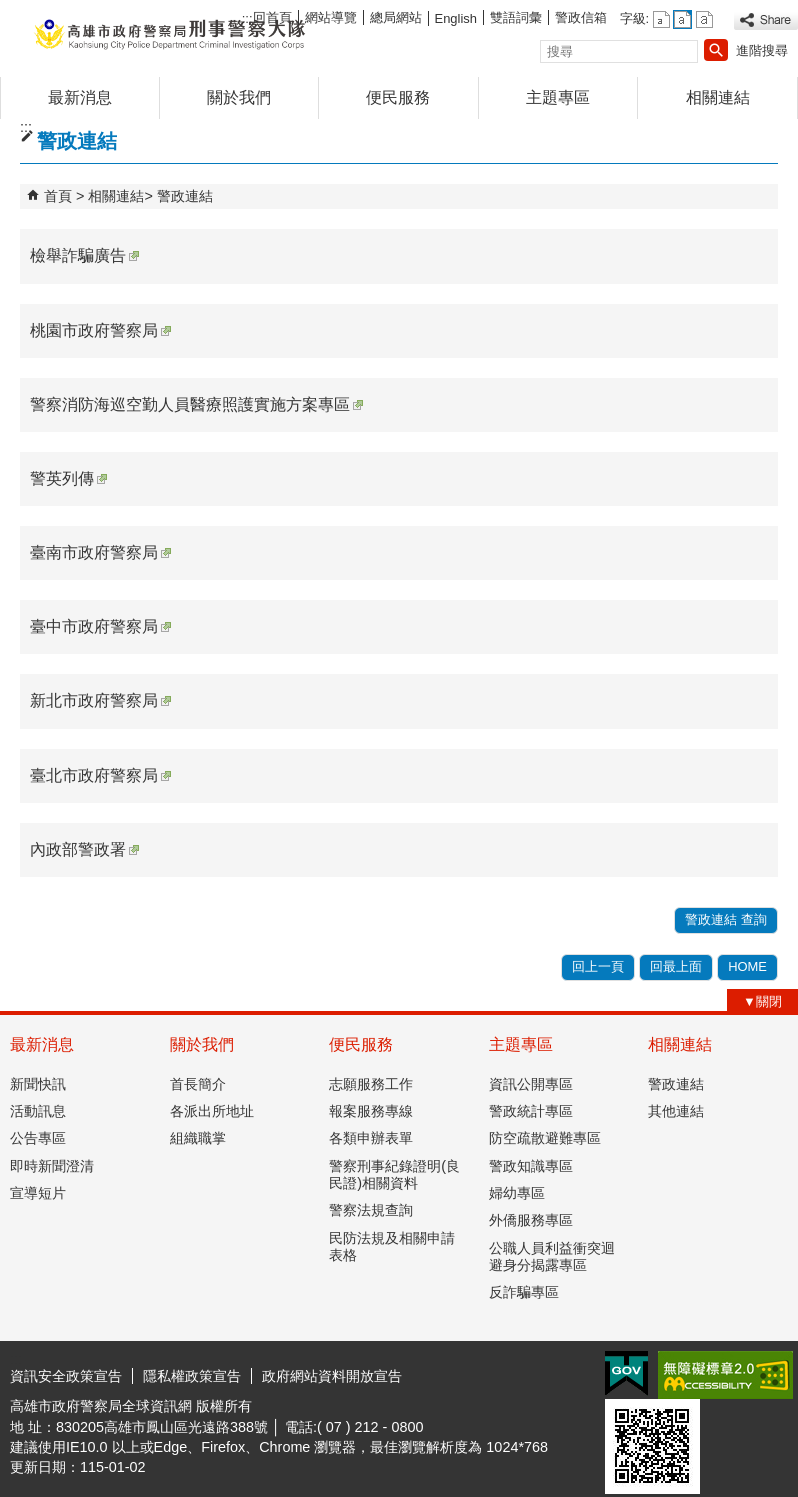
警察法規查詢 (371, 1210)
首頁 (58, 196)
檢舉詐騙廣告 (84, 255)
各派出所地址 (212, 1111)
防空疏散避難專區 (545, 1138)
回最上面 (676, 966)
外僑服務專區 (531, 1220)
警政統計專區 (531, 1111)
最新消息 (80, 97)
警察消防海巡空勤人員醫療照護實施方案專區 (196, 404)
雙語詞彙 (516, 17)
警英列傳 (68, 478)
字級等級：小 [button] (661, 19)
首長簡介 (198, 1084)
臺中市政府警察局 (100, 626)
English (456, 18)
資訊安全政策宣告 (66, 1376)
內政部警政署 (84, 849)
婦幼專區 (517, 1193)
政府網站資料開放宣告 (332, 1376)
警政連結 (185, 196)
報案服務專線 (371, 1111)
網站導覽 (331, 17)
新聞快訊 (38, 1084)
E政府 (626, 1373)
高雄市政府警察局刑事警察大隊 (169, 33)
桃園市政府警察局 (100, 330)
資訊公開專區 (531, 1084)
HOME (747, 966)
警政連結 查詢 (726, 919)
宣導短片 (38, 1193)
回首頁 (272, 17)
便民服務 (398, 97)
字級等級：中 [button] (682, 19)
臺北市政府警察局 (100, 775)
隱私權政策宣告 (192, 1376)
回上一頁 (598, 966)
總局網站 (396, 17)
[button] (716, 50)
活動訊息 (38, 1111)
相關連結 (718, 97)
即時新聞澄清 (52, 1166)
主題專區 (558, 97)
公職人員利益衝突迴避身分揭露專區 (552, 1256)
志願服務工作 (371, 1084)
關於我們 (239, 97)
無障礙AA (725, 1375)
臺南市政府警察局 (100, 552)
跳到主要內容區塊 (10, 10)
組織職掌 (198, 1138)
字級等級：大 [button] (704, 19)
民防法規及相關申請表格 (392, 1246)
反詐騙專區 (524, 1292)
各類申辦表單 (371, 1138)
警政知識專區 (531, 1166)
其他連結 (676, 1111)
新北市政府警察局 (100, 700)
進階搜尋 (762, 50)
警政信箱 (581, 17)
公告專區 (38, 1138)
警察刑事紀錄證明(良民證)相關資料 (394, 1174)
